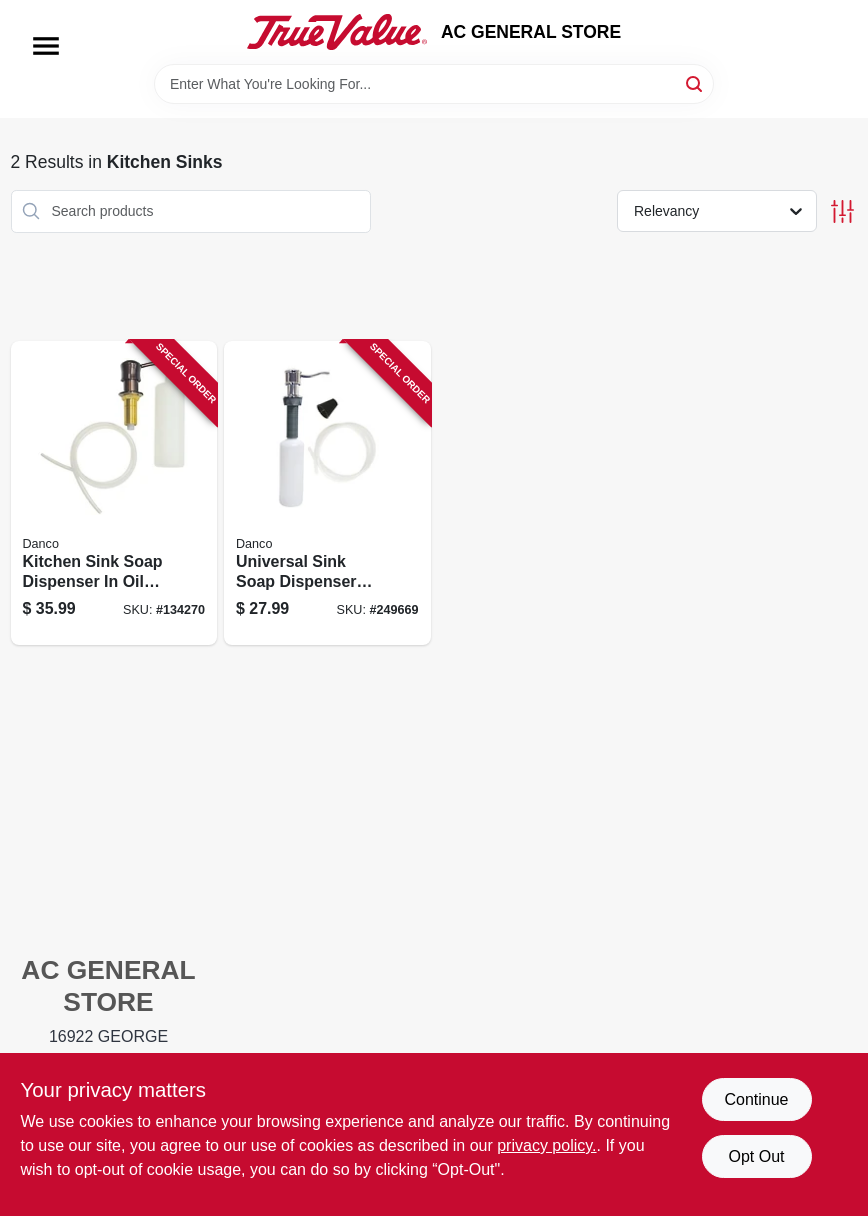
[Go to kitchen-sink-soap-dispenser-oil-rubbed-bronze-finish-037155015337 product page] (114, 493)
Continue (756, 1099)
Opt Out (756, 1156)
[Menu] (46, 46)
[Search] (695, 82)
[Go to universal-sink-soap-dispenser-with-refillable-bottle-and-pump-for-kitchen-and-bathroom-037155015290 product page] (327, 493)
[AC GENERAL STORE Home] (337, 32)
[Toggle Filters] (842, 211)
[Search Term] (434, 84)
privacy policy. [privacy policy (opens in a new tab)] (546, 1145)
